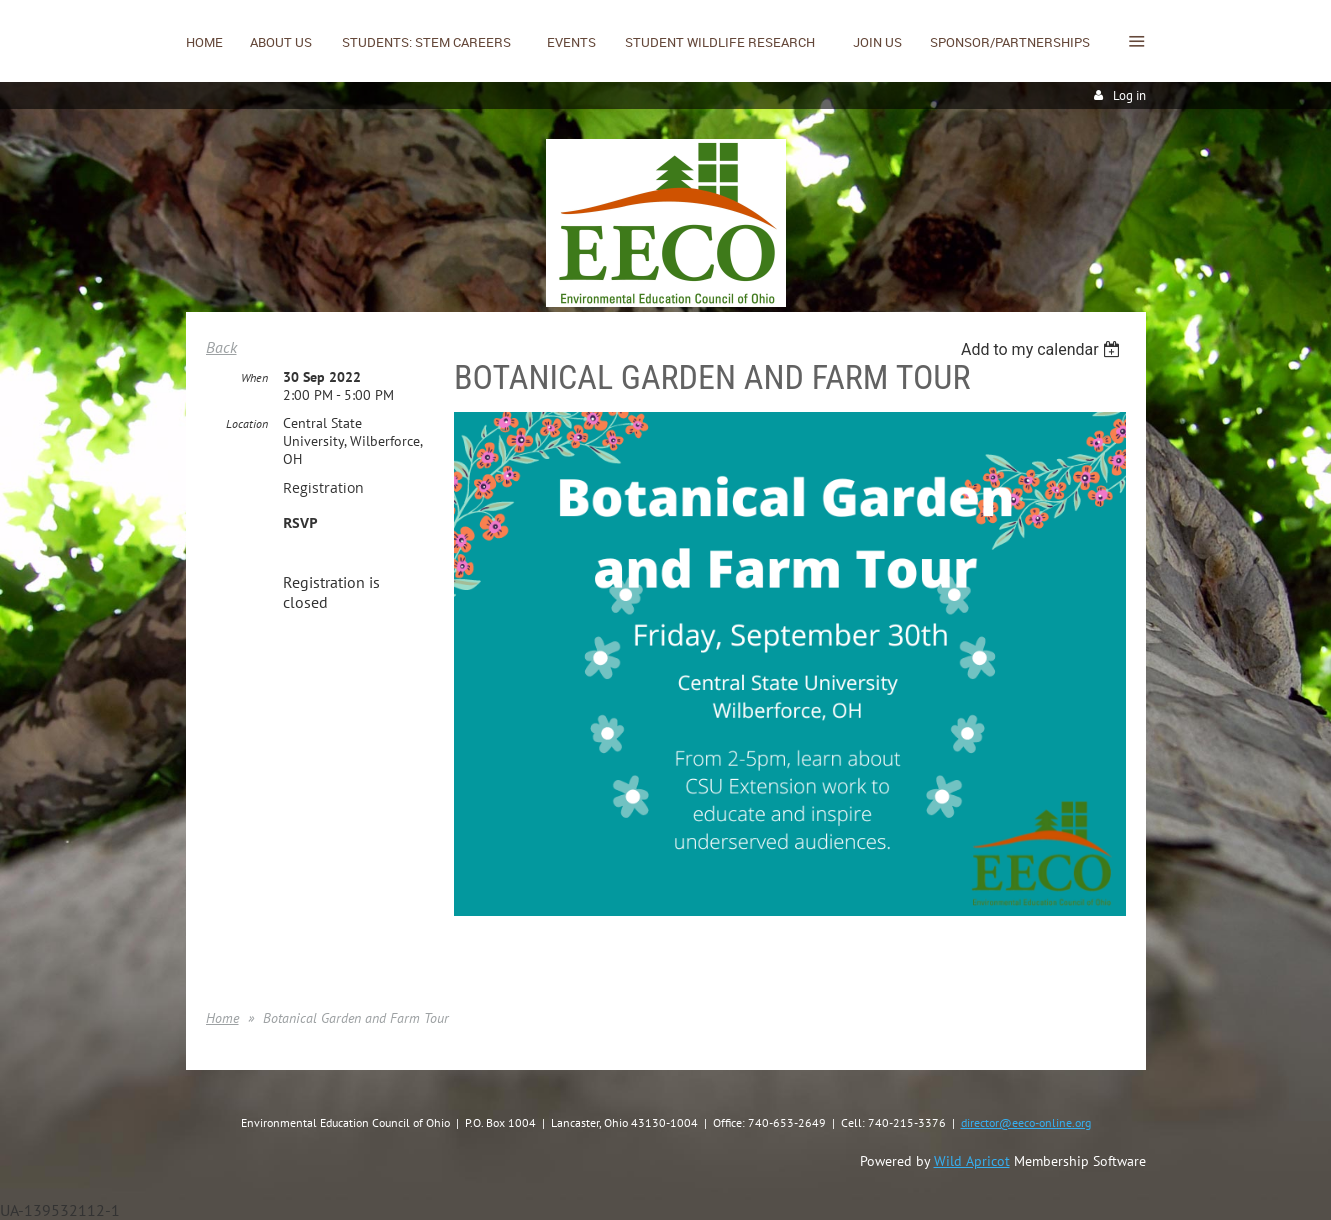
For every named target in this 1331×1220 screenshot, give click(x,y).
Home (222, 1018)
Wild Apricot (972, 1161)
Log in (1129, 95)
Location (247, 423)
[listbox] (1043, 349)
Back (221, 347)
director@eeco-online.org (1026, 1122)
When (254, 377)
